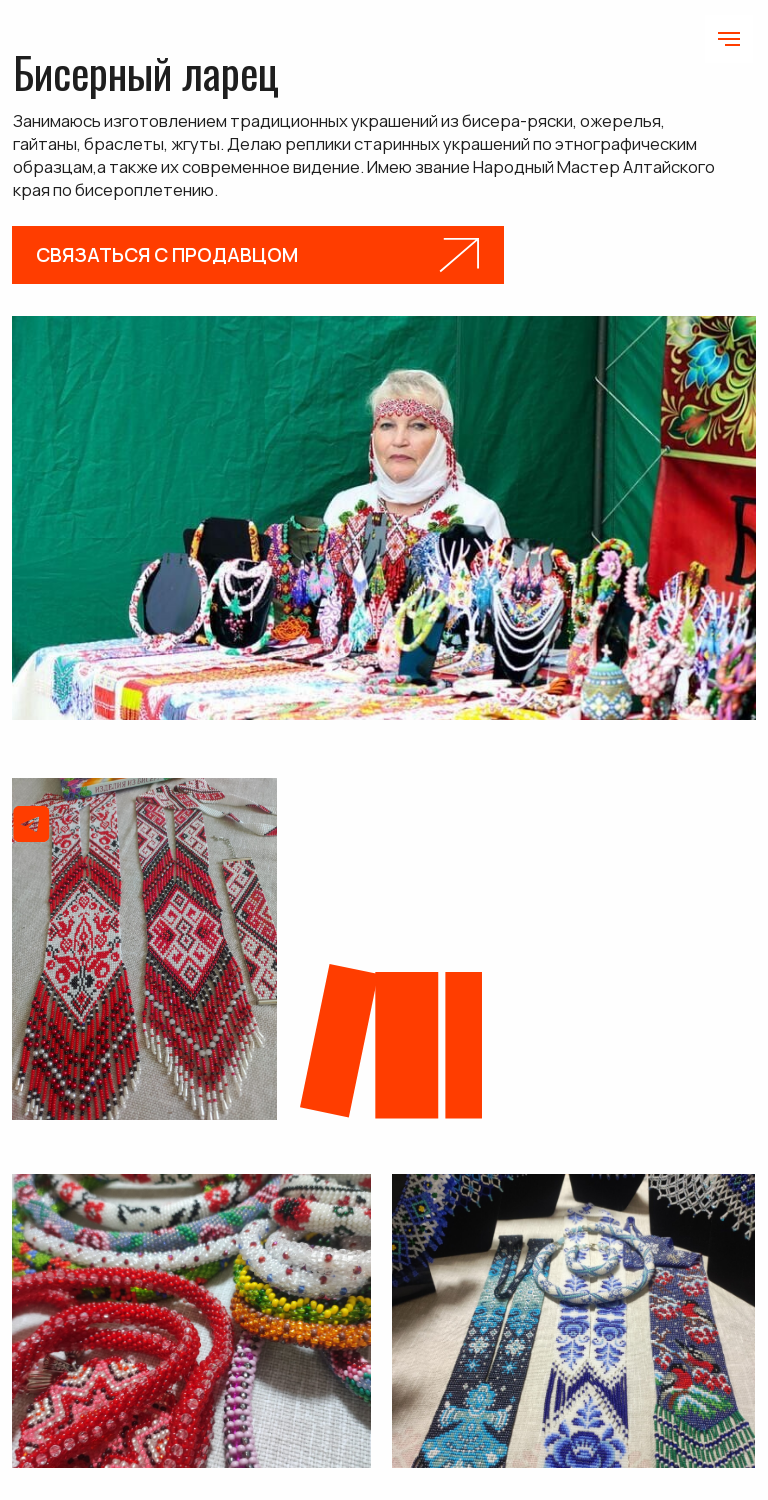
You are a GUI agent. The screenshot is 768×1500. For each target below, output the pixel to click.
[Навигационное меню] (729, 39)
